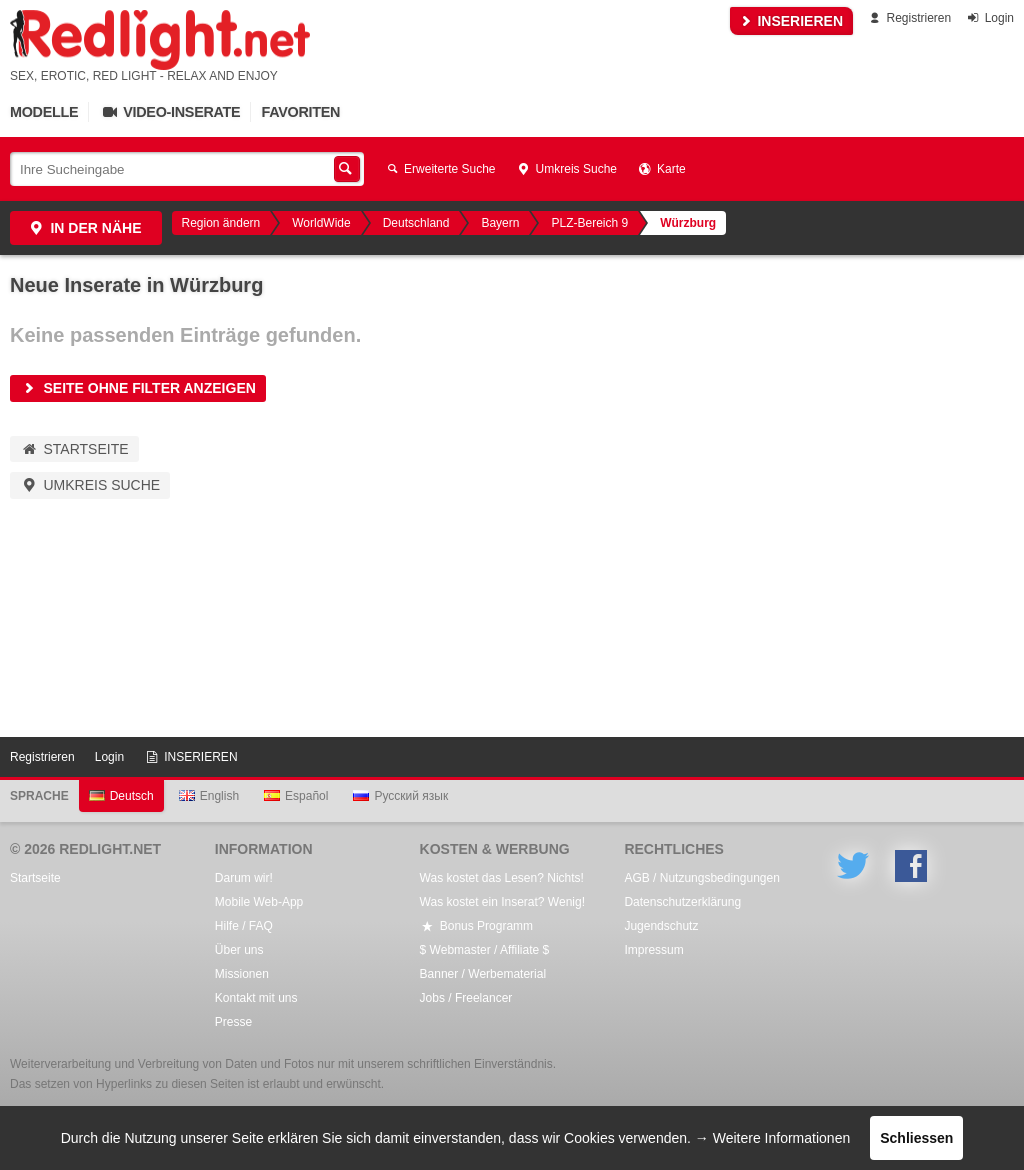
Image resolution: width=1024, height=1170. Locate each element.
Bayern (500, 223)
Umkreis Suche (566, 169)
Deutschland (416, 223)
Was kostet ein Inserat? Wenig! (502, 902)
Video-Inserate (169, 112)
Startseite (74, 449)
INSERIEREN (791, 21)
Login (989, 18)
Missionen (242, 974)
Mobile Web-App (259, 902)
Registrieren (908, 18)
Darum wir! (244, 878)
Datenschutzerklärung (682, 902)
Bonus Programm (476, 926)
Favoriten (300, 112)
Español (296, 796)
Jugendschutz (661, 926)
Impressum (653, 950)
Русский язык (400, 796)
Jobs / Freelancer (466, 998)
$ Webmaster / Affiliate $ (485, 950)
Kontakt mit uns (256, 998)
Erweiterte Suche (440, 169)
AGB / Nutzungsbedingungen (701, 878)
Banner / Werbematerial (483, 974)
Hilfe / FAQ (244, 926)
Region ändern (221, 223)
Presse (233, 1022)
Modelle (44, 112)
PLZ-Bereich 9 (589, 223)
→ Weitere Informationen (772, 1138)
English (209, 796)
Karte (661, 169)
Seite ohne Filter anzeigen (138, 388)
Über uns (239, 950)
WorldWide (321, 223)
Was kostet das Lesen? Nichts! (502, 878)
